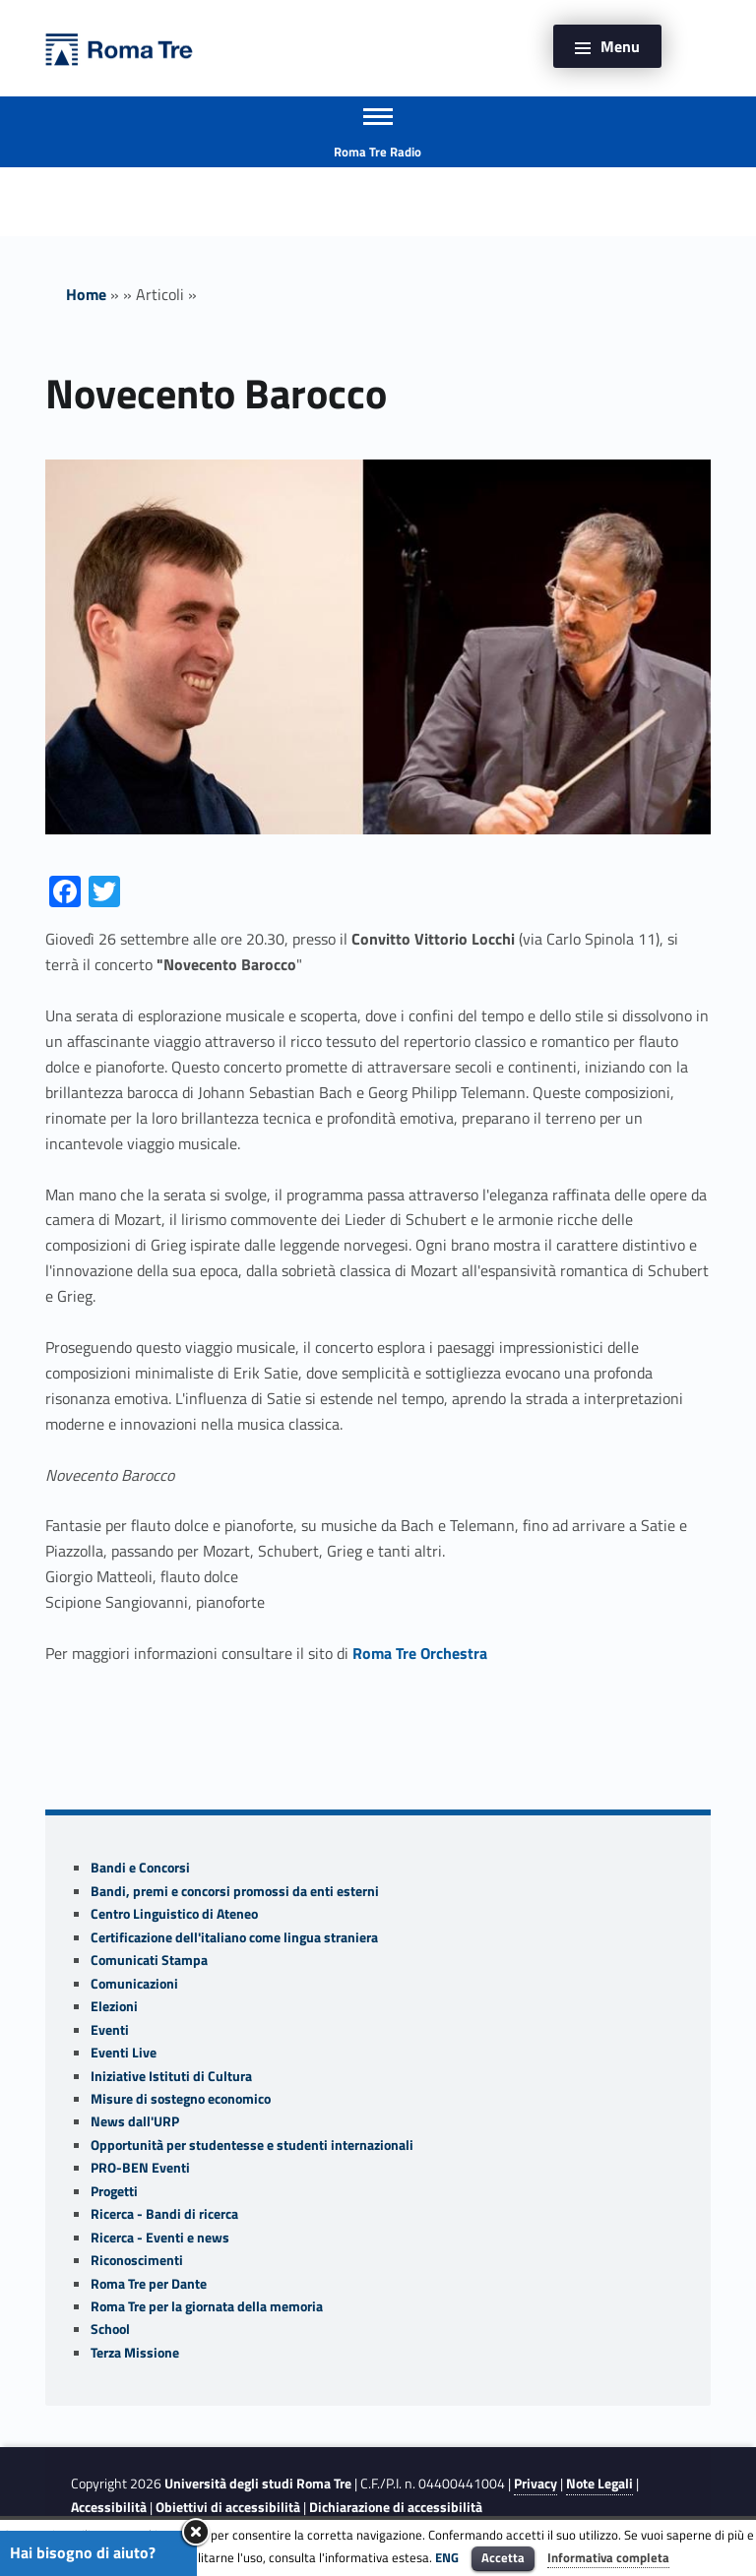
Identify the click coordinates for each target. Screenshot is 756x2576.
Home (86, 294)
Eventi (110, 2030)
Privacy (535, 2483)
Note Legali (599, 2483)
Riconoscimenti (137, 2260)
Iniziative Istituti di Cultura (171, 2076)
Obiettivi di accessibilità (228, 2507)
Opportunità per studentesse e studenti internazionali (252, 2145)
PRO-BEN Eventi (140, 2167)
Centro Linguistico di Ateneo (174, 1914)
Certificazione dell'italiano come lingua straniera (234, 1937)
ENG (447, 2557)
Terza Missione (135, 2352)
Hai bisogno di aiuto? (83, 2552)
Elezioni (114, 2006)
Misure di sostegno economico (181, 2099)
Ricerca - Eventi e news (160, 2237)
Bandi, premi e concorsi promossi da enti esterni (235, 1891)
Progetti (114, 2191)
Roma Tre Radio (377, 151)
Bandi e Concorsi (140, 1867)
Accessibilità (109, 2507)
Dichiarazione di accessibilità (395, 2507)
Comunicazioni (134, 1983)
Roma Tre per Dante (149, 2284)
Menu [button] (620, 46)
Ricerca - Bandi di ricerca (164, 2214)
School (110, 2329)
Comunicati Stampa (149, 1960)
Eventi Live (124, 2052)
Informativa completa (608, 2557)
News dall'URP (135, 2121)
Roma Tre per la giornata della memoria (207, 2306)
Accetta (503, 2557)
